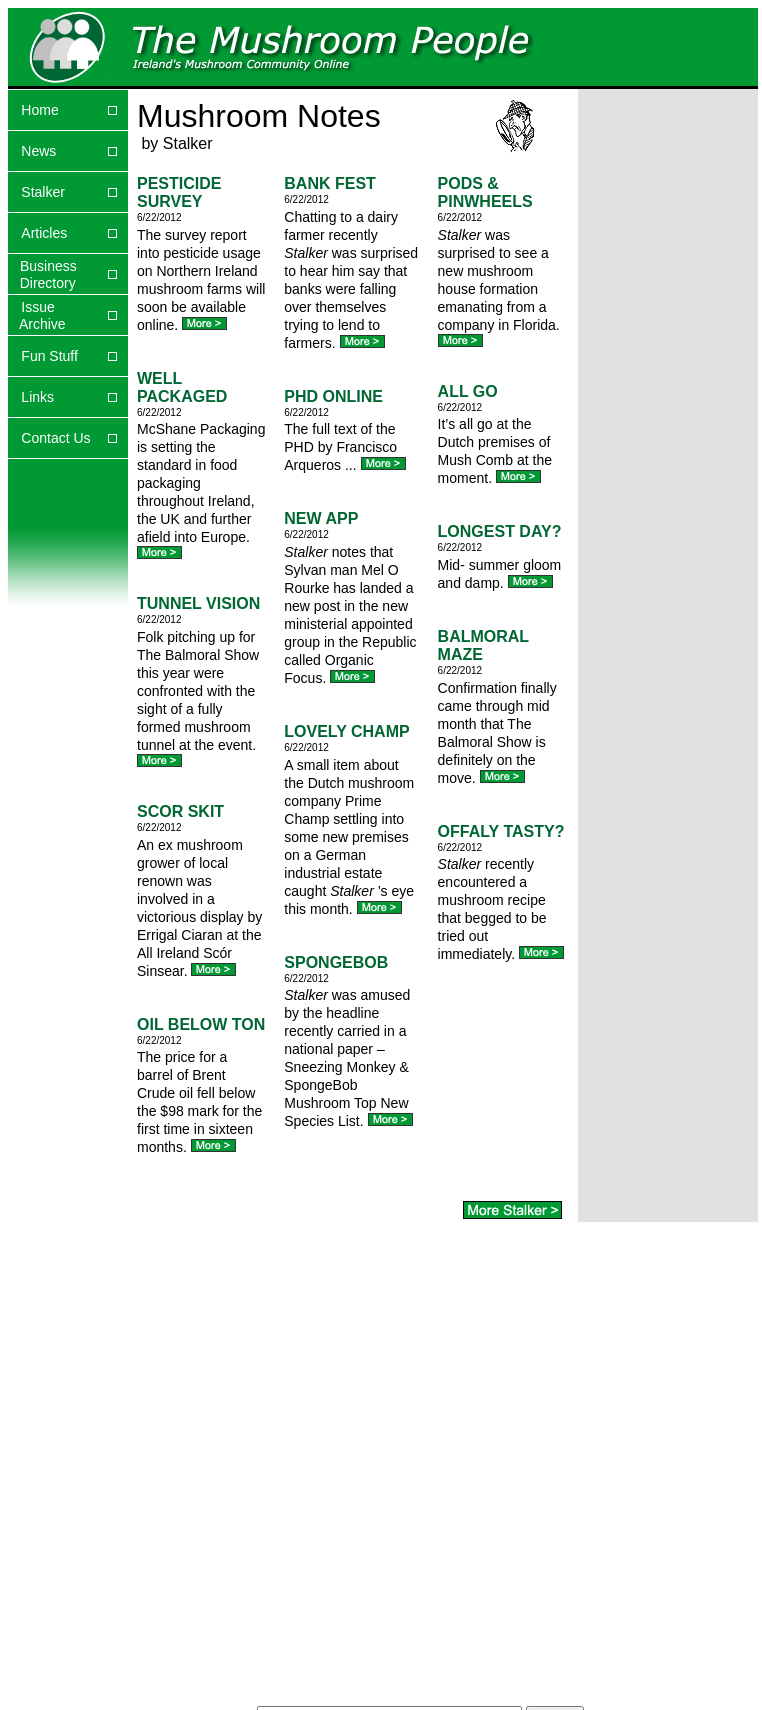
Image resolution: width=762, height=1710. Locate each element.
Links (37, 397)
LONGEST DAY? (500, 531)
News (38, 151)
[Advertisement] (640, 169)
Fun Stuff (49, 356)
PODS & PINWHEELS (485, 192)
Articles (44, 233)
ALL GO (468, 391)
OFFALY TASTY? (501, 831)
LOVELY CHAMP (346, 731)
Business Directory (42, 274)
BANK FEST (330, 183)
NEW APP (321, 518)
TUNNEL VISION (198, 603)
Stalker (43, 192)
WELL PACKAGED (182, 387)
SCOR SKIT (180, 811)
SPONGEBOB (336, 962)
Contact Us (55, 438)
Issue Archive (37, 315)
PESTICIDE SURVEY (179, 192)
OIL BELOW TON (201, 1024)
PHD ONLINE (333, 396)
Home (39, 110)
